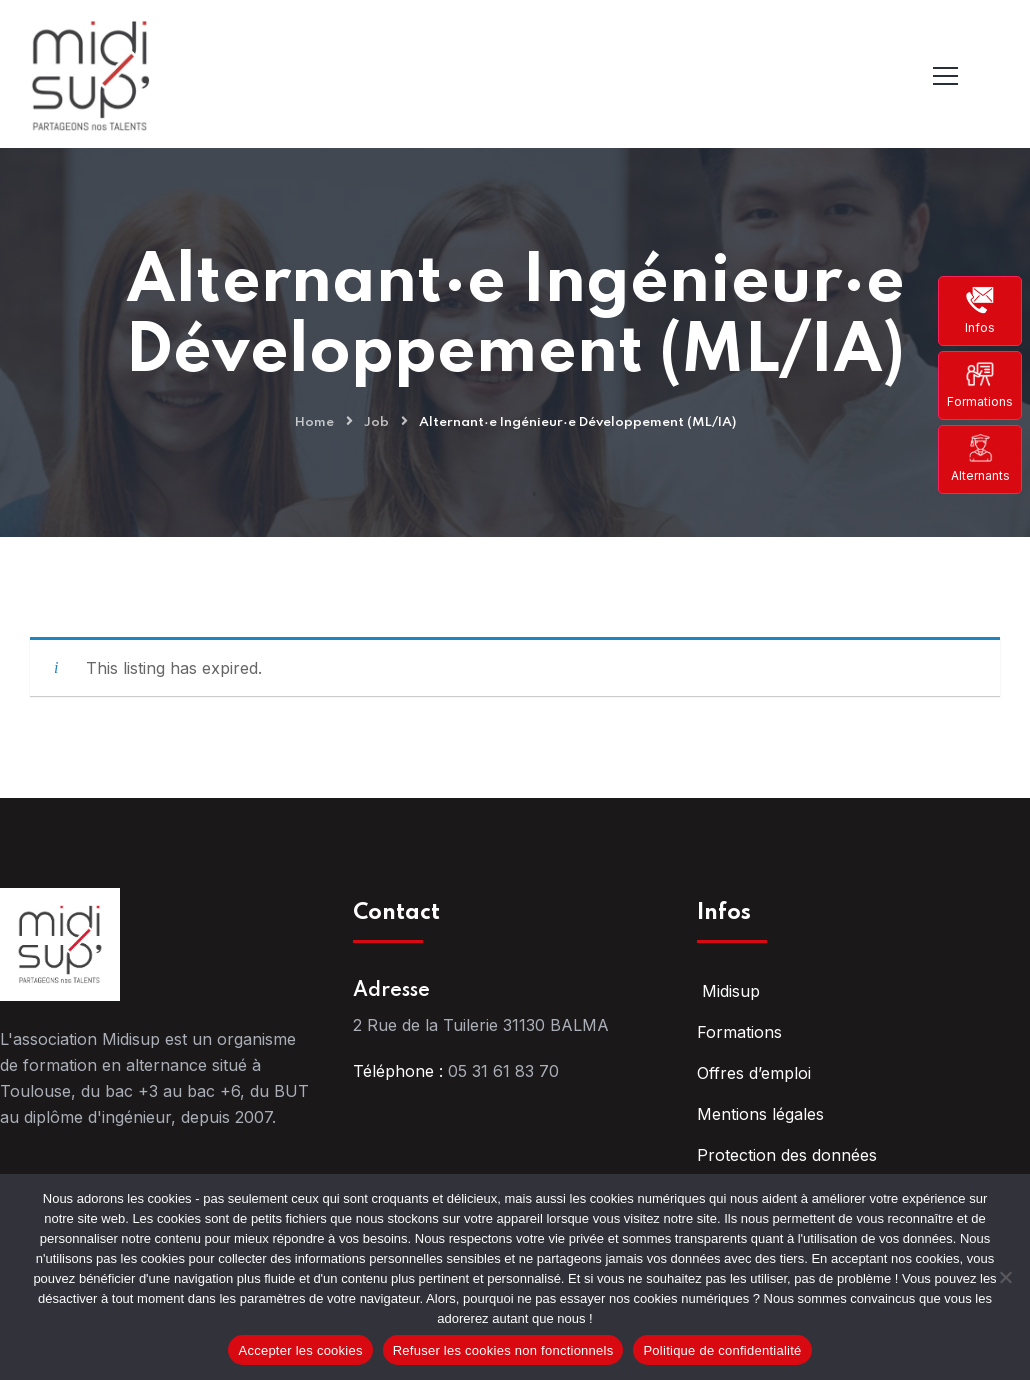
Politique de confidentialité (722, 1350)
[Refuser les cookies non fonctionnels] (1005, 1277)
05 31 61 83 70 (503, 1071)
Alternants (980, 458)
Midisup (728, 991)
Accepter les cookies (300, 1350)
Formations (980, 384)
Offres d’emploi (754, 1073)
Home (314, 422)
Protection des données (787, 1155)
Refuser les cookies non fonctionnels (503, 1350)
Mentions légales (760, 1114)
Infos (980, 310)
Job (376, 422)
